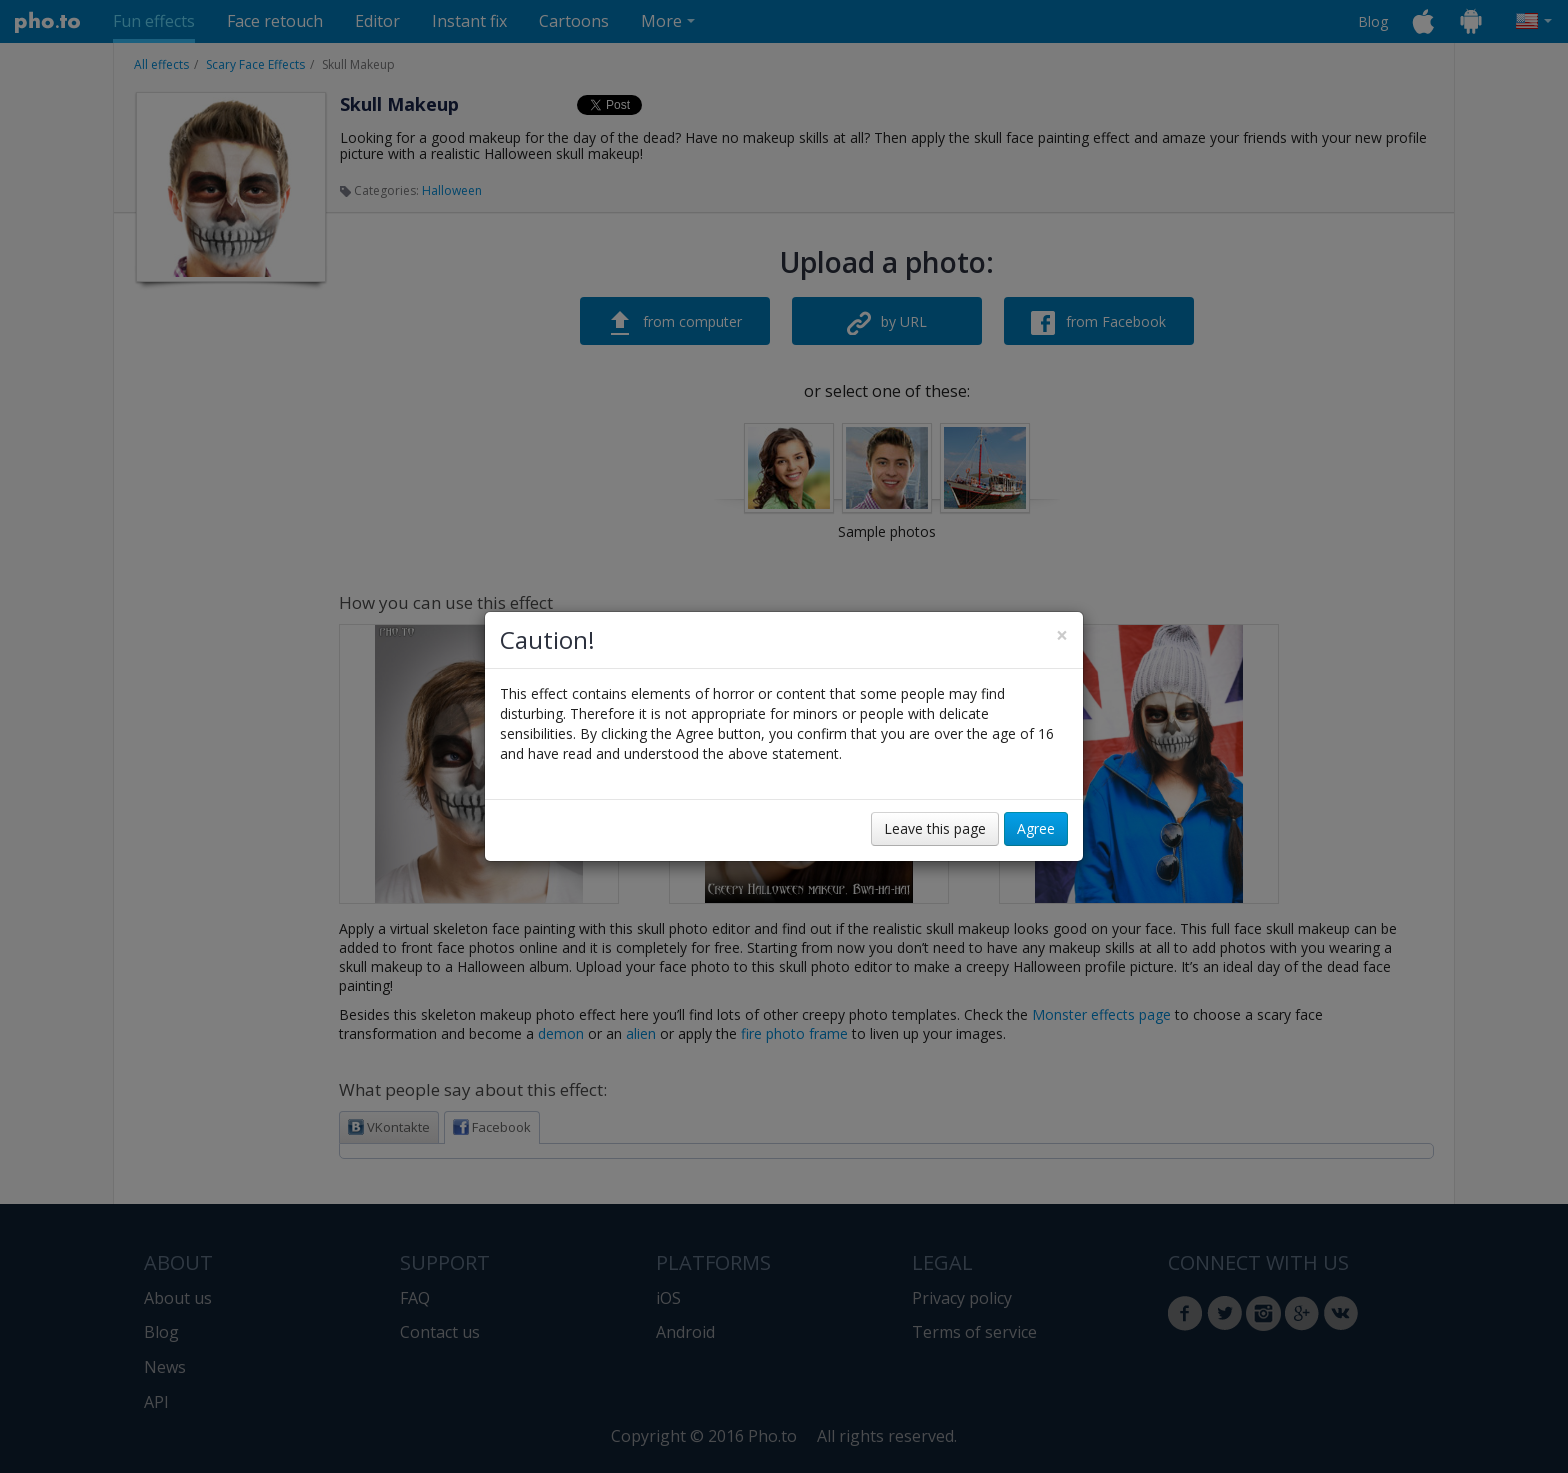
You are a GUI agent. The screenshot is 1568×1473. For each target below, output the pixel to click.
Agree (1036, 828)
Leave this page (935, 828)
